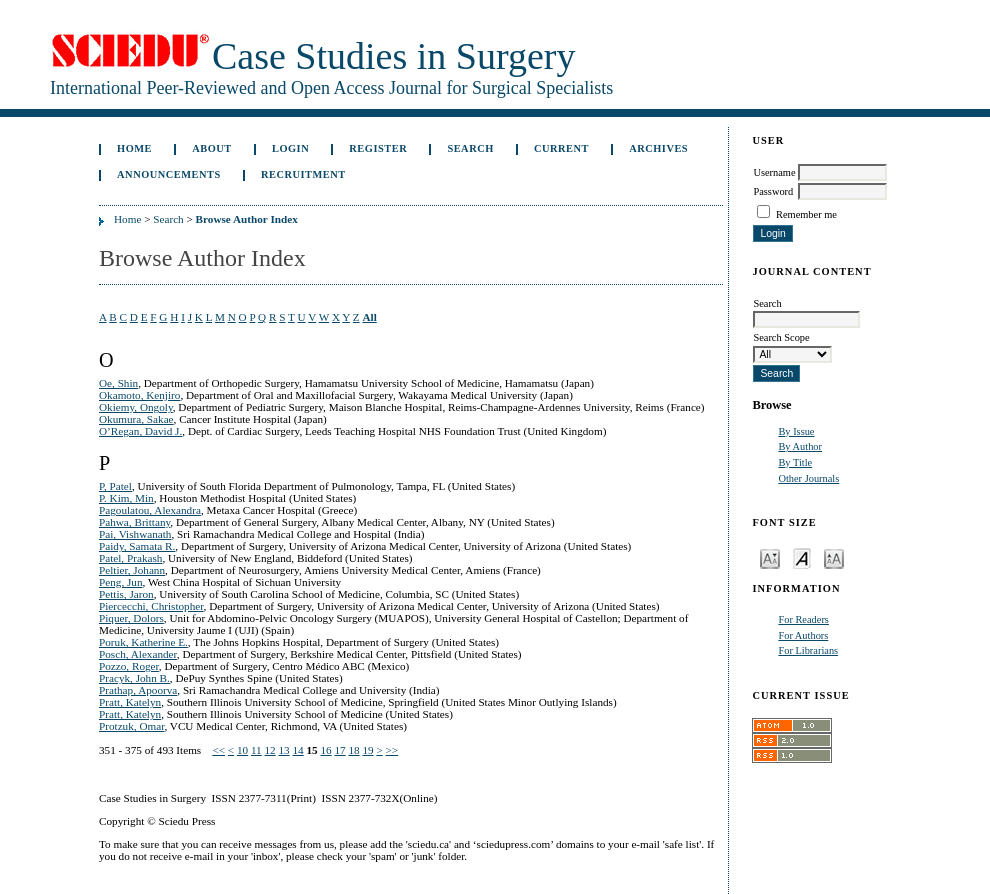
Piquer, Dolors (131, 618)
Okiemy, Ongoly (136, 407)
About (212, 148)
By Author (800, 446)
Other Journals (808, 478)
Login (290, 148)
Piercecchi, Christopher (151, 606)
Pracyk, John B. (134, 678)
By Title (795, 462)
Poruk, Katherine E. (143, 642)
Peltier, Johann (132, 570)
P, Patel (115, 486)
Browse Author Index (247, 219)
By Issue (796, 431)
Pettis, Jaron (126, 594)
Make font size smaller (770, 557)
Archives (658, 148)
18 (353, 750)
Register (378, 148)
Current (561, 148)
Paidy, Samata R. (137, 546)
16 (325, 750)
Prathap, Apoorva (138, 690)
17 (339, 750)
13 (284, 750)
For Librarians (808, 650)
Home (134, 148)
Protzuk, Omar (131, 726)
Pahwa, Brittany (134, 522)
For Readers (803, 619)
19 (367, 750)
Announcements (169, 174)
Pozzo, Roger (129, 666)
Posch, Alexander (138, 654)
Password (773, 191)
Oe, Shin (118, 383)
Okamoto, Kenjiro (139, 395)
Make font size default (802, 557)
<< (218, 750)
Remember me (806, 214)
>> (392, 750)
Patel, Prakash (130, 558)
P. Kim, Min (126, 498)
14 (297, 750)
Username (774, 172)
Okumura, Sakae (136, 419)
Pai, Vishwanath (135, 534)
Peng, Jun (121, 582)
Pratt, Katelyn (130, 702)
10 (242, 750)
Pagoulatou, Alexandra (150, 510)
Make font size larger (834, 557)
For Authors (803, 635)
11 (256, 750)
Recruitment (303, 174)
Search (470, 148)
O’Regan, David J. (140, 431)
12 (270, 750)
